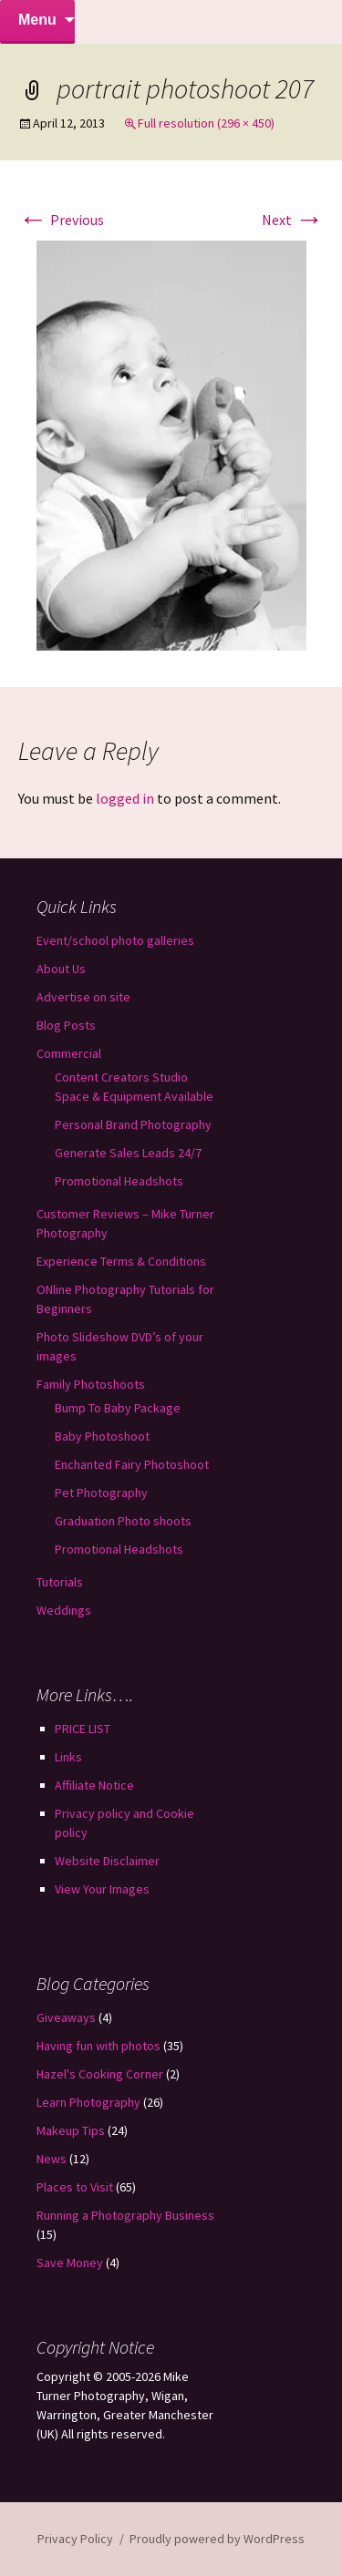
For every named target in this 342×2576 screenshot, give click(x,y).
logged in (125, 798)
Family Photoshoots (90, 1384)
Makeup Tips (70, 2130)
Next (293, 219)
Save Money (69, 2262)
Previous (61, 219)
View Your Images (102, 1889)
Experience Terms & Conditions (121, 1261)
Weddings (63, 1610)
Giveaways (66, 2017)
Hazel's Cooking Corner (99, 2074)
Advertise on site (83, 997)
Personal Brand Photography (133, 1124)
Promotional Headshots (119, 1181)
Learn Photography (88, 2102)
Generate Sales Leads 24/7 (128, 1152)
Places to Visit (74, 2187)
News (51, 2158)
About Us (61, 968)
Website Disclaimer (107, 1860)
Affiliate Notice (94, 1785)
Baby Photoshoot (102, 1436)
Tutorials (59, 1582)
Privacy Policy (75, 2538)
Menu (37, 19)
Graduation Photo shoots (123, 1521)
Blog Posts (66, 1025)
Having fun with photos (98, 2045)
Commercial (68, 1053)
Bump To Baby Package (118, 1408)
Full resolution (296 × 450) (206, 123)
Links (68, 1757)
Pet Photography (101, 1492)
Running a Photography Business (125, 2215)
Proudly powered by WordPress (217, 2538)
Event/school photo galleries (115, 940)
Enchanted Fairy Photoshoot (132, 1464)
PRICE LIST (82, 1728)
